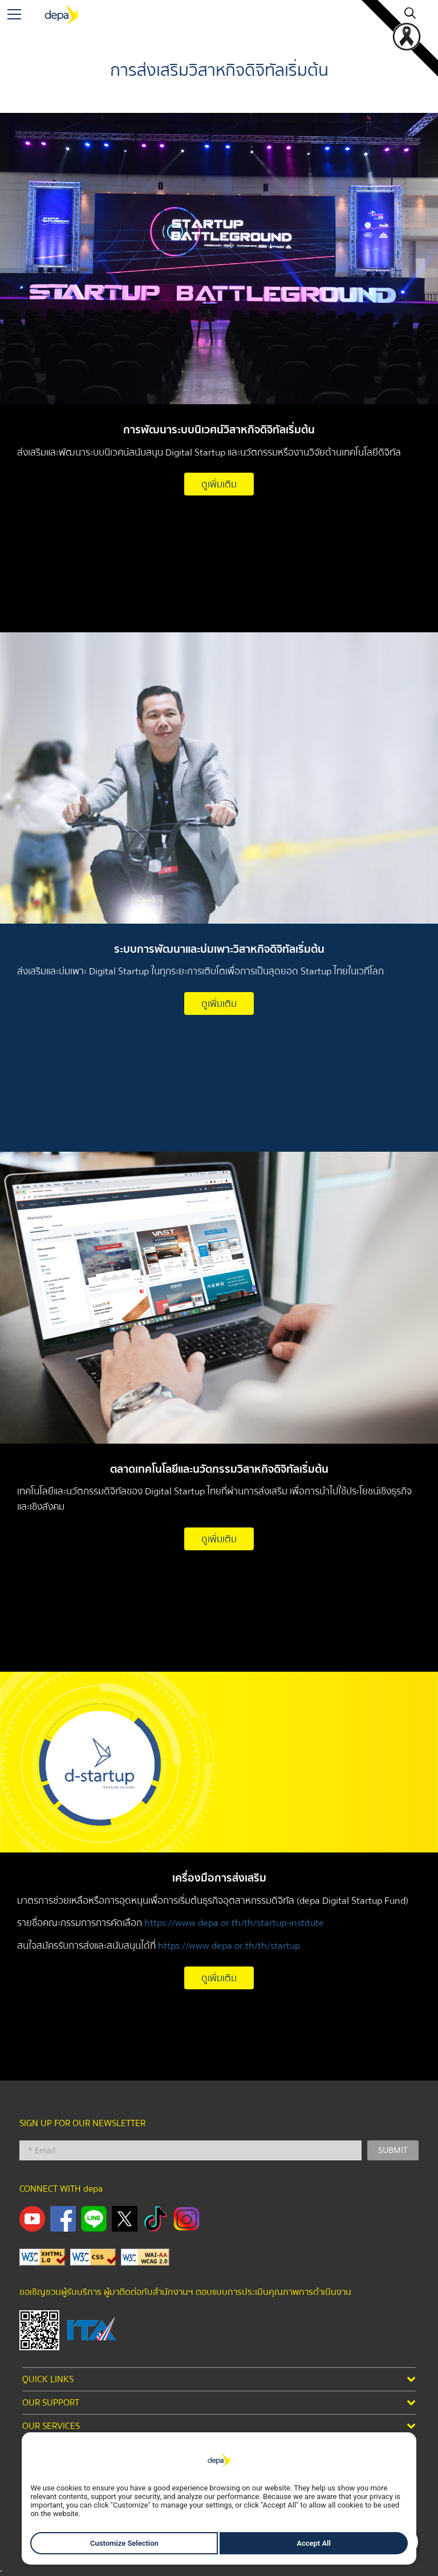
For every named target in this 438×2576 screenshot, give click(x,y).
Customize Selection (124, 2543)
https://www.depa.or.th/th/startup (229, 1945)
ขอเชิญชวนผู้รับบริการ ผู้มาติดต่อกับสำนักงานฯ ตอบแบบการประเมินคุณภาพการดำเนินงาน (185, 2292)
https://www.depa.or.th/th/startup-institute (234, 1923)
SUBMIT (393, 2149)
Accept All (314, 2543)
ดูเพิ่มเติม (219, 484)
